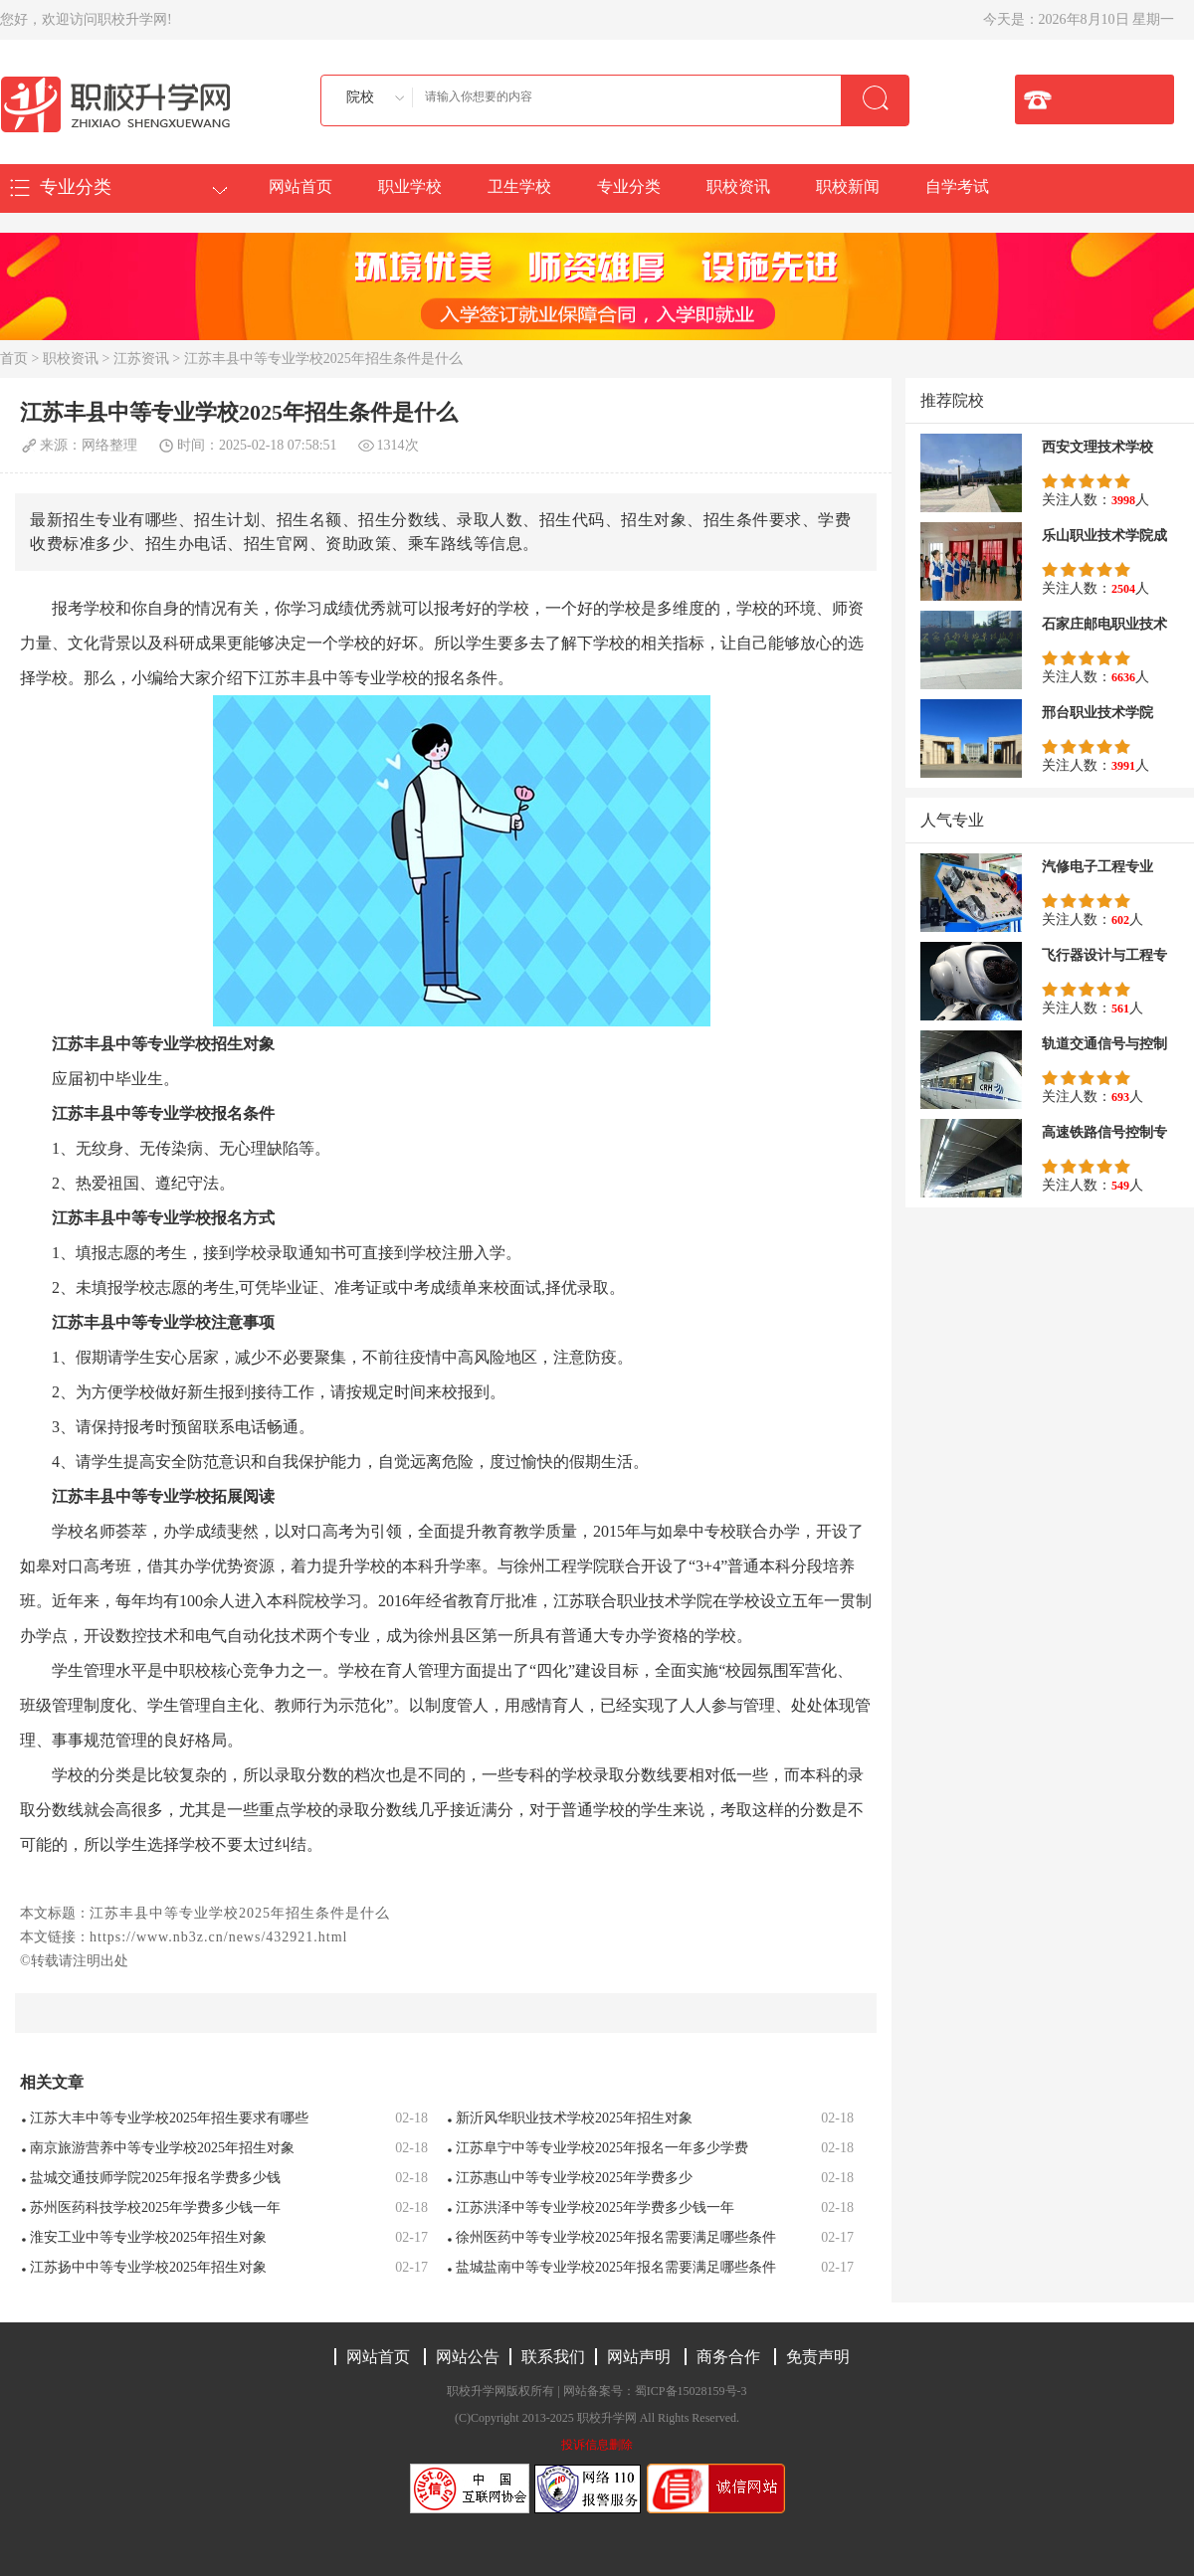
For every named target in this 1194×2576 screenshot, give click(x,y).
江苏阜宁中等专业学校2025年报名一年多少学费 (602, 2147)
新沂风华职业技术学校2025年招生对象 (574, 2118)
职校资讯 (738, 186)
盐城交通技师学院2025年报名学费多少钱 (155, 2177)
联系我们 (553, 2356)
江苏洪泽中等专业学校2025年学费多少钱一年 (595, 2207)
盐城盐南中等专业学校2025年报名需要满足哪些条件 (616, 2267)
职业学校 (410, 186)
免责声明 (818, 2356)
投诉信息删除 (597, 2445)
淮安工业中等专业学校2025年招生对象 (148, 2237)
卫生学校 (519, 186)
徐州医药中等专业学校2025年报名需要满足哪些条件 (616, 2237)
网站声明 (639, 2356)
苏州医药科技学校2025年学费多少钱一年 (155, 2207)
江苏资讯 (141, 358)
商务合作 (728, 2356)
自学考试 (957, 186)
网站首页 (300, 186)
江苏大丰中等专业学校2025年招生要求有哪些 (169, 2118)
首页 (14, 358)
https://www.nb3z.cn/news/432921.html (218, 1937)
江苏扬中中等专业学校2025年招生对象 (148, 2267)
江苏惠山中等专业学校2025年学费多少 (574, 2177)
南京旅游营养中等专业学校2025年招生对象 (162, 2147)
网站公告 (467, 2356)
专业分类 (629, 186)
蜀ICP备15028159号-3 (691, 2391)
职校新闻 (848, 186)
